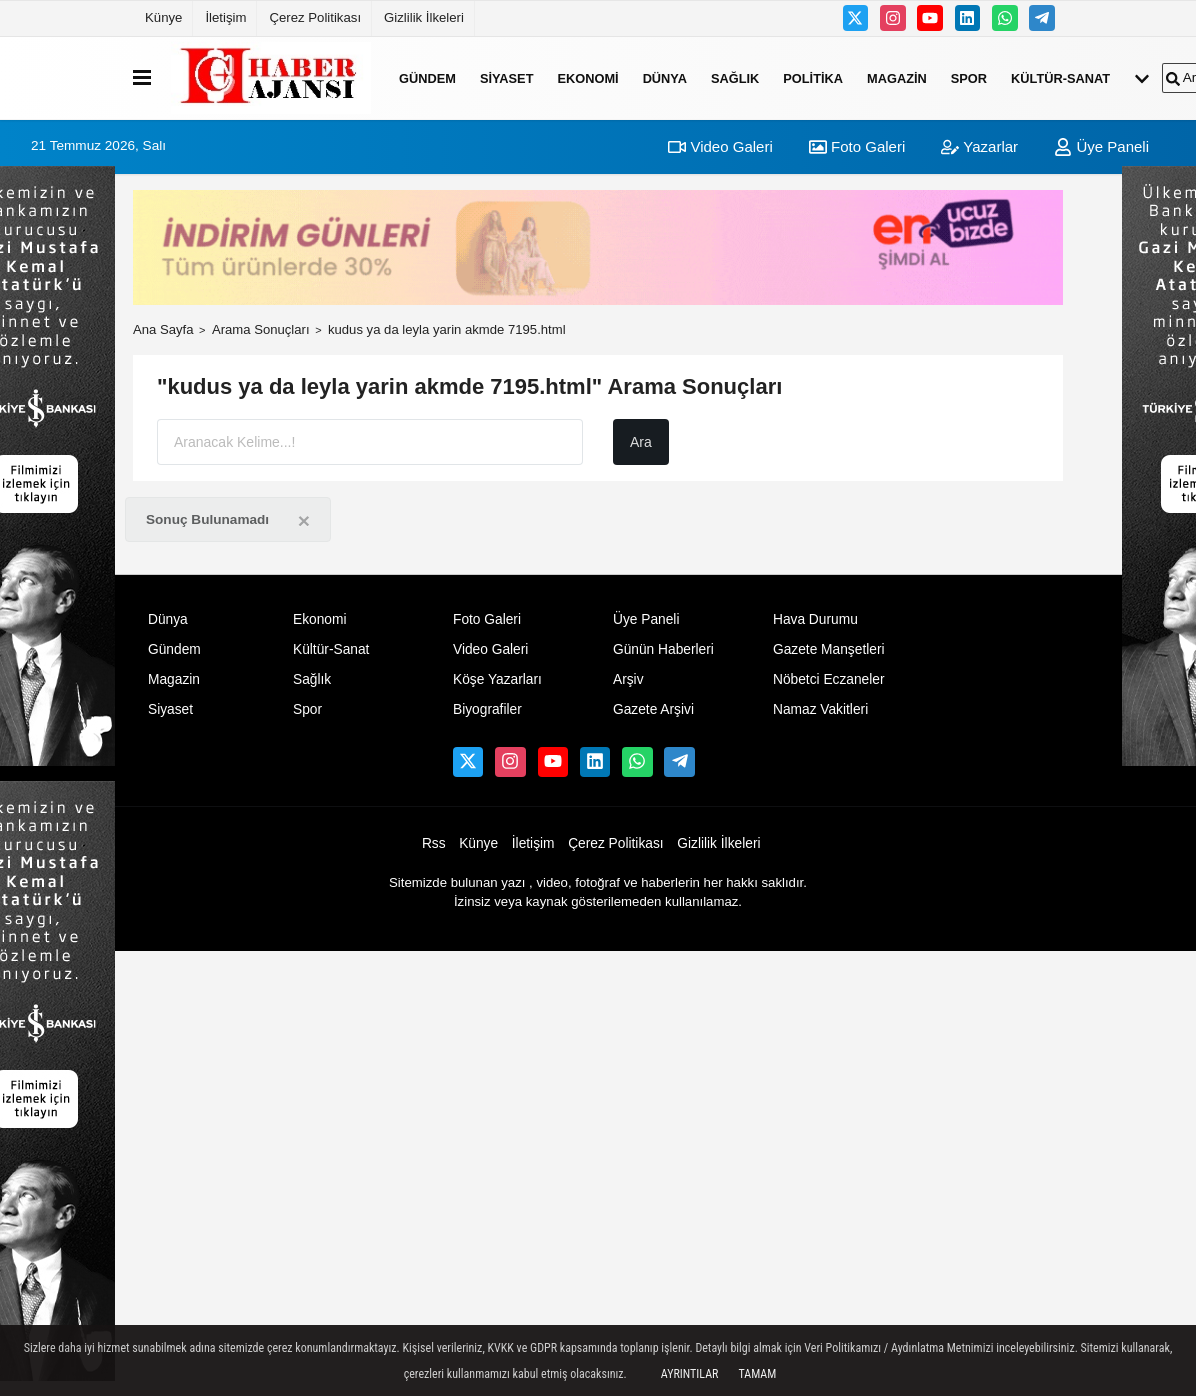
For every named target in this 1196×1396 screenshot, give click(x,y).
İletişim (225, 17)
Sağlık (735, 77)
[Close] (304, 520)
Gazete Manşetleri (829, 649)
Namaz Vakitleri (820, 709)
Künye (163, 17)
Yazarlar (979, 146)
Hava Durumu (815, 619)
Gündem (427, 77)
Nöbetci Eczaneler (829, 679)
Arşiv (628, 679)
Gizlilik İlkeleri (424, 17)
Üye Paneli (1101, 146)
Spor (969, 77)
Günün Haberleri (663, 649)
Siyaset (507, 77)
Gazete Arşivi (653, 709)
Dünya (665, 77)
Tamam (757, 1374)
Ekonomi (587, 77)
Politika (813, 77)
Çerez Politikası (315, 17)
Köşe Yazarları (497, 679)
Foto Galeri (857, 146)
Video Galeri (720, 146)
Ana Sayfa (163, 329)
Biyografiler (487, 709)
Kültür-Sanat (1060, 77)
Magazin (897, 77)
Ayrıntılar (690, 1374)
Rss (434, 843)
